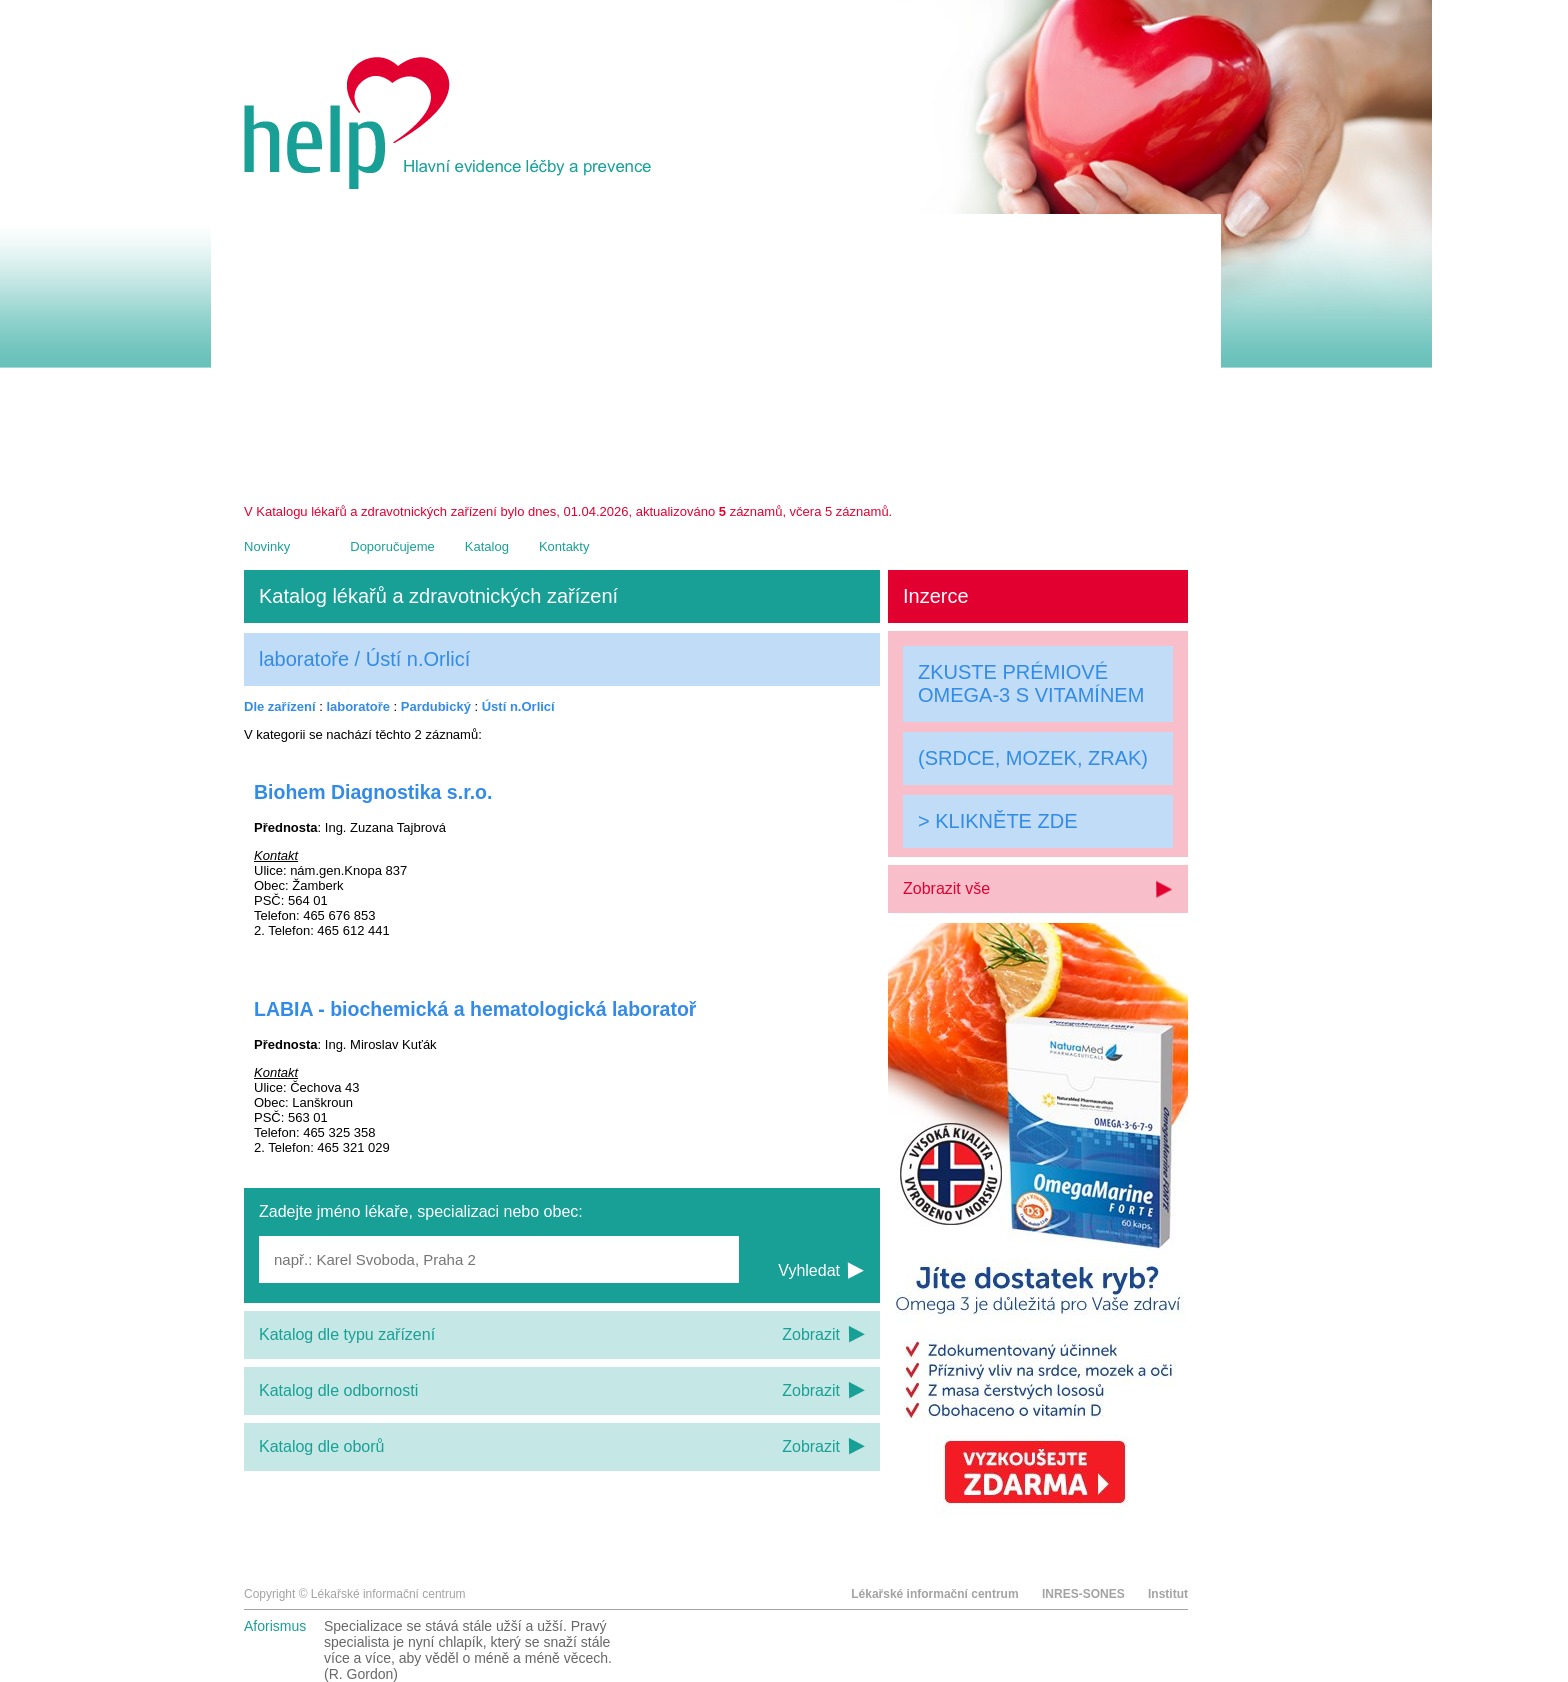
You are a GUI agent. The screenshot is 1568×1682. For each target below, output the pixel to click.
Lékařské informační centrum (934, 1594)
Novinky (267, 546)
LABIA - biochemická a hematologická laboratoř (475, 1009)
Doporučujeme (392, 546)
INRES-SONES (1083, 1594)
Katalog (487, 546)
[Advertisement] (716, 354)
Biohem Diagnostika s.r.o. (373, 792)
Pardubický (436, 706)
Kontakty (564, 546)
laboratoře (358, 706)
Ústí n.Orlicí (518, 706)
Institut (1168, 1594)
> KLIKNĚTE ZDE (998, 821)
